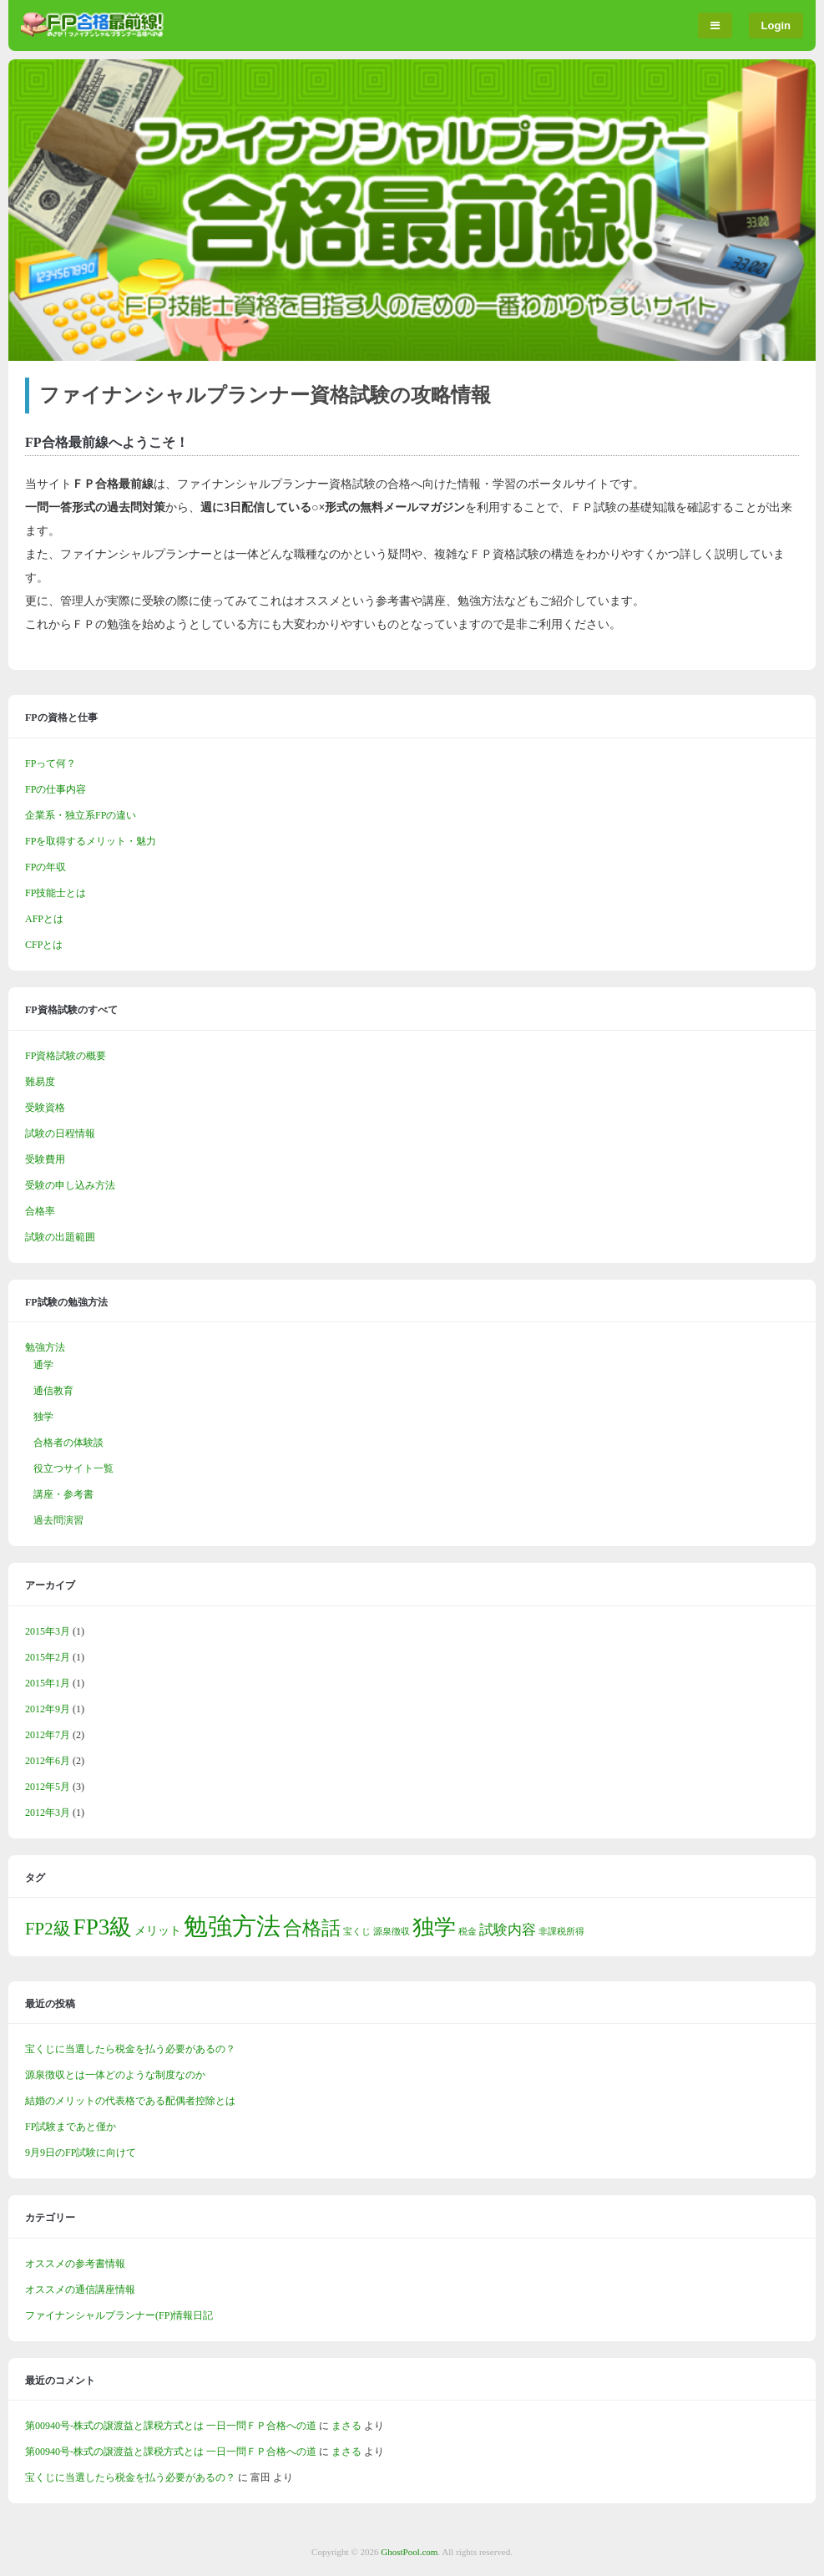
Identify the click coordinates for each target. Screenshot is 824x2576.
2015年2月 (47, 1657)
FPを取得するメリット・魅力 (90, 841)
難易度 (40, 1082)
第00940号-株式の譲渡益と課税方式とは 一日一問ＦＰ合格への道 (170, 2425)
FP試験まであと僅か (70, 2126)
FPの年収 (45, 867)
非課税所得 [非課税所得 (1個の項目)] (561, 1931)
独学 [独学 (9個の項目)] (434, 1927)
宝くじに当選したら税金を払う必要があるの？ (130, 2049)
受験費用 (45, 1159)
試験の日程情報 (60, 1133)
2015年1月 (47, 1683)
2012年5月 (47, 1787)
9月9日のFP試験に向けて (80, 2152)
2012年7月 (47, 1735)
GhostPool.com (409, 2552)
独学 (43, 1416)
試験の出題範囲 (60, 1237)
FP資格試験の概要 (65, 1056)
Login (776, 25)
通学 (43, 1365)
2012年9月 (47, 1709)
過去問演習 (58, 1520)
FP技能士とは (55, 893)
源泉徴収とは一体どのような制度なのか (115, 2075)
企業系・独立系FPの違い (80, 815)
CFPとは (44, 945)
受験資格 (45, 1107)
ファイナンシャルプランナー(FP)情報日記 (119, 2315)
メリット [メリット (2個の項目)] (157, 1930)
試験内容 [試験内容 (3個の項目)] (507, 1930)
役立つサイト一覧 (73, 1468)
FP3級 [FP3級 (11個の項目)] (103, 1927)
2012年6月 (47, 1761)
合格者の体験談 (68, 1442)
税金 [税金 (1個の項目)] (467, 1931)
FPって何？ (50, 763)
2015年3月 (47, 1631)
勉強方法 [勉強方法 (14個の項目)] (232, 1926)
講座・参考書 (63, 1494)
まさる (346, 2425)
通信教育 (53, 1391)
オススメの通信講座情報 (80, 2289)
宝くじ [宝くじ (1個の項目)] (357, 1931)
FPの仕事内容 (55, 789)
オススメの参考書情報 (75, 2263)
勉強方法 (45, 1347)
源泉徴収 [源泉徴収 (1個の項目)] (391, 1931)
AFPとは (44, 919)
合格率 (40, 1211)
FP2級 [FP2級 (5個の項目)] (48, 1929)
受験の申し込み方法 (70, 1185)
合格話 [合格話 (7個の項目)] (312, 1928)
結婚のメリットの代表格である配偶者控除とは (130, 2101)
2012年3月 (47, 1812)
